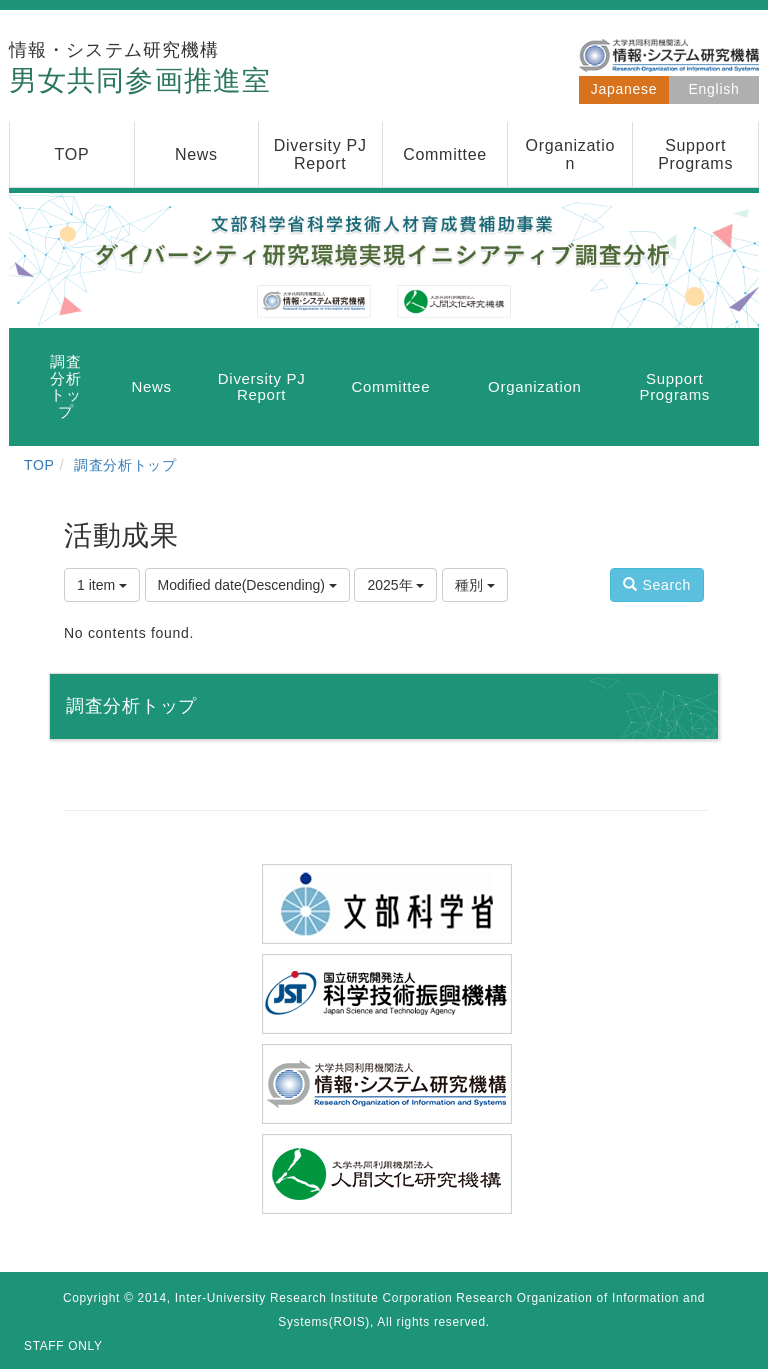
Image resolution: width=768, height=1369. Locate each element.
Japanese (624, 89)
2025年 (395, 585)
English (714, 89)
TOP (39, 465)
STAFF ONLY (63, 1346)
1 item (102, 585)
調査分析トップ (125, 465)
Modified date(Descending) (247, 585)
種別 (475, 585)
